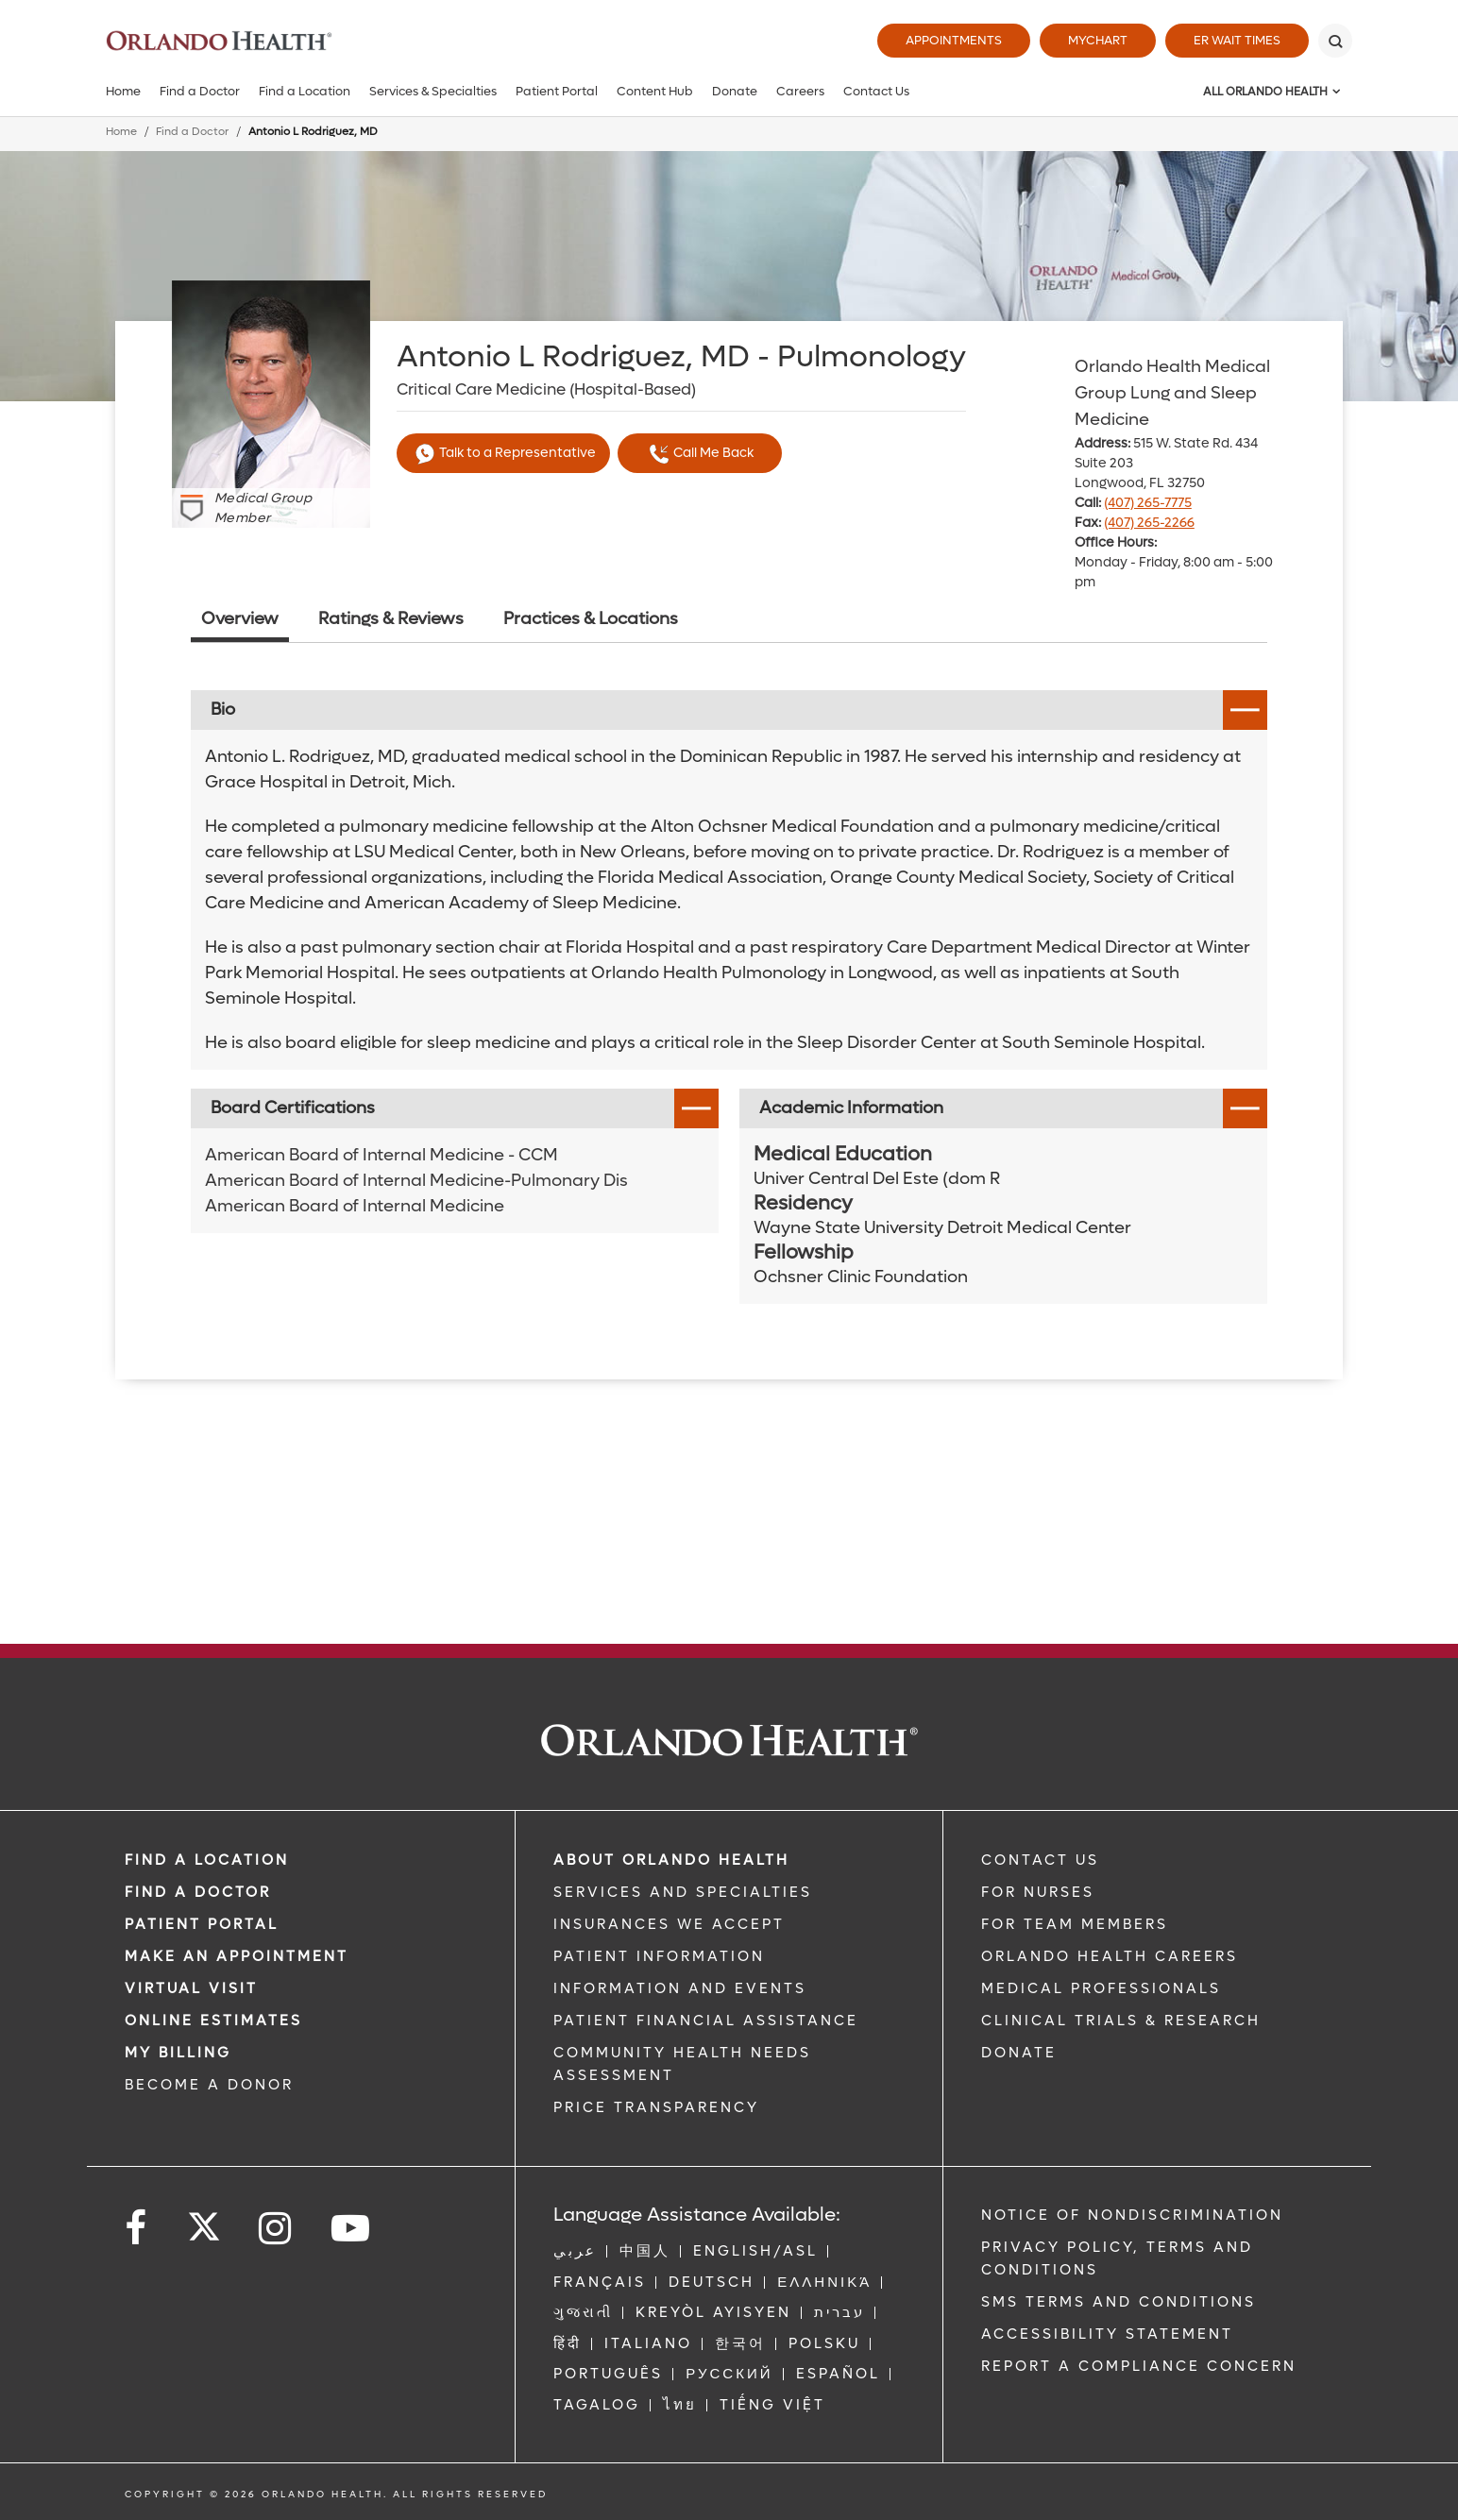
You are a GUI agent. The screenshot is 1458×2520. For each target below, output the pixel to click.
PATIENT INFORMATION (659, 1956)
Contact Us (876, 91)
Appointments (954, 40)
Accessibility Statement (1107, 2334)
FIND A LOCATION (207, 1860)
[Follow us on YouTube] (351, 2229)
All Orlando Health (1265, 91)
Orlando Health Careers (1109, 1956)
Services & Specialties (433, 91)
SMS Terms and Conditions (1118, 2301)
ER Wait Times (1237, 40)
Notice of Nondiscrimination (1132, 2215)
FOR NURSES (1037, 1892)
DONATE (1019, 2052)
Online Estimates (213, 2020)
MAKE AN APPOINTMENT (236, 1956)
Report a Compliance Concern (1139, 2366)
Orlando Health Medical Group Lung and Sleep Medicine (1172, 393)
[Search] (1335, 41)
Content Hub (655, 91)
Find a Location (304, 91)
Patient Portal (557, 91)
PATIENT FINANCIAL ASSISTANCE (705, 2020)
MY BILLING (178, 2052)
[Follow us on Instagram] (276, 2229)
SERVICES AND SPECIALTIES (682, 1892)
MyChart (1097, 40)
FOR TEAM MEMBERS (1074, 1924)
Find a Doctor (200, 91)
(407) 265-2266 (1149, 523)
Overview (240, 619)
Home (123, 91)
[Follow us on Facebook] (137, 2229)
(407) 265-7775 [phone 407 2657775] (1148, 503)
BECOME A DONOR (209, 2084)
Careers (800, 91)
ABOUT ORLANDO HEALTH (671, 1860)
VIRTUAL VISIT (191, 1988)
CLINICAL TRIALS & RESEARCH (1121, 2020)
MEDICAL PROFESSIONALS (1101, 1988)
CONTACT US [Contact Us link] (1040, 1860)
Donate (734, 91)
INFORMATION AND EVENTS (679, 1988)
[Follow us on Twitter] (204, 2221)
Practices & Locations (590, 619)
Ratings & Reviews (391, 619)
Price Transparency (656, 2107)
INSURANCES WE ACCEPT (669, 1924)
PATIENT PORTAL (202, 1924)
